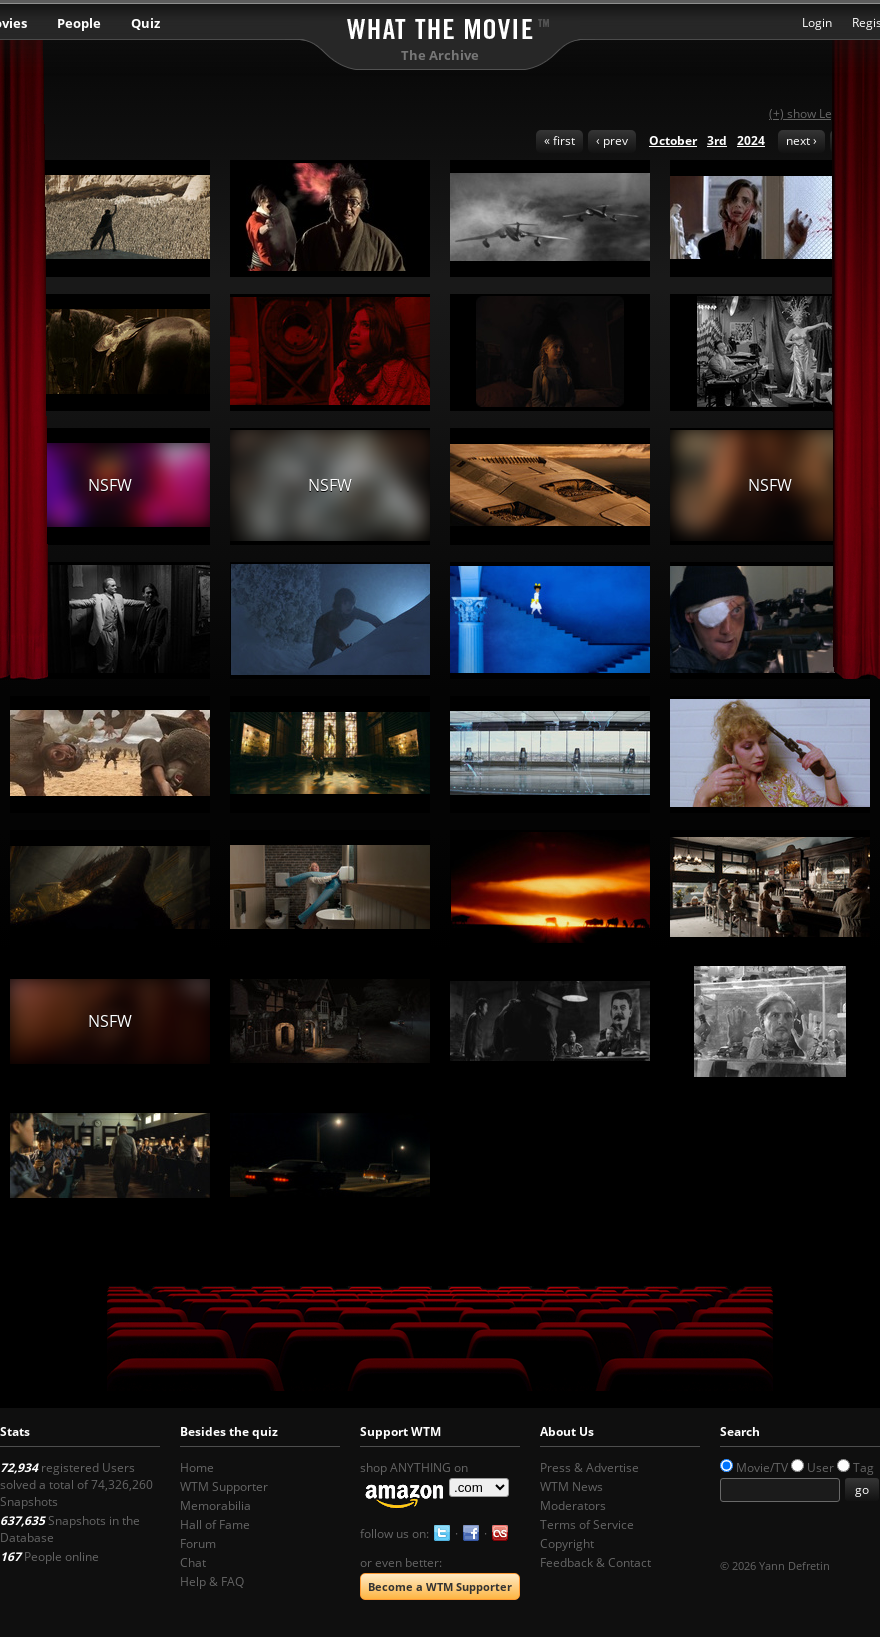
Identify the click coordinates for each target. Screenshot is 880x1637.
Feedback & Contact (595, 1562)
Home (197, 1467)
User (820, 1467)
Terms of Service (587, 1524)
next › (801, 140)
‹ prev (612, 140)
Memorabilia (215, 1505)
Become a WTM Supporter (440, 1586)
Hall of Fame (215, 1524)
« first (559, 140)
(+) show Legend (814, 113)
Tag (863, 1467)
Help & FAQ (212, 1581)
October (673, 140)
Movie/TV (762, 1467)
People (79, 23)
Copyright (567, 1543)
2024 (751, 140)
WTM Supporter (224, 1486)
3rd (717, 140)
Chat (193, 1562)
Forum (198, 1543)
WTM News (571, 1486)
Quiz (145, 23)
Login (817, 22)
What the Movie (440, 25)
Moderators (573, 1505)
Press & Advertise (589, 1467)
